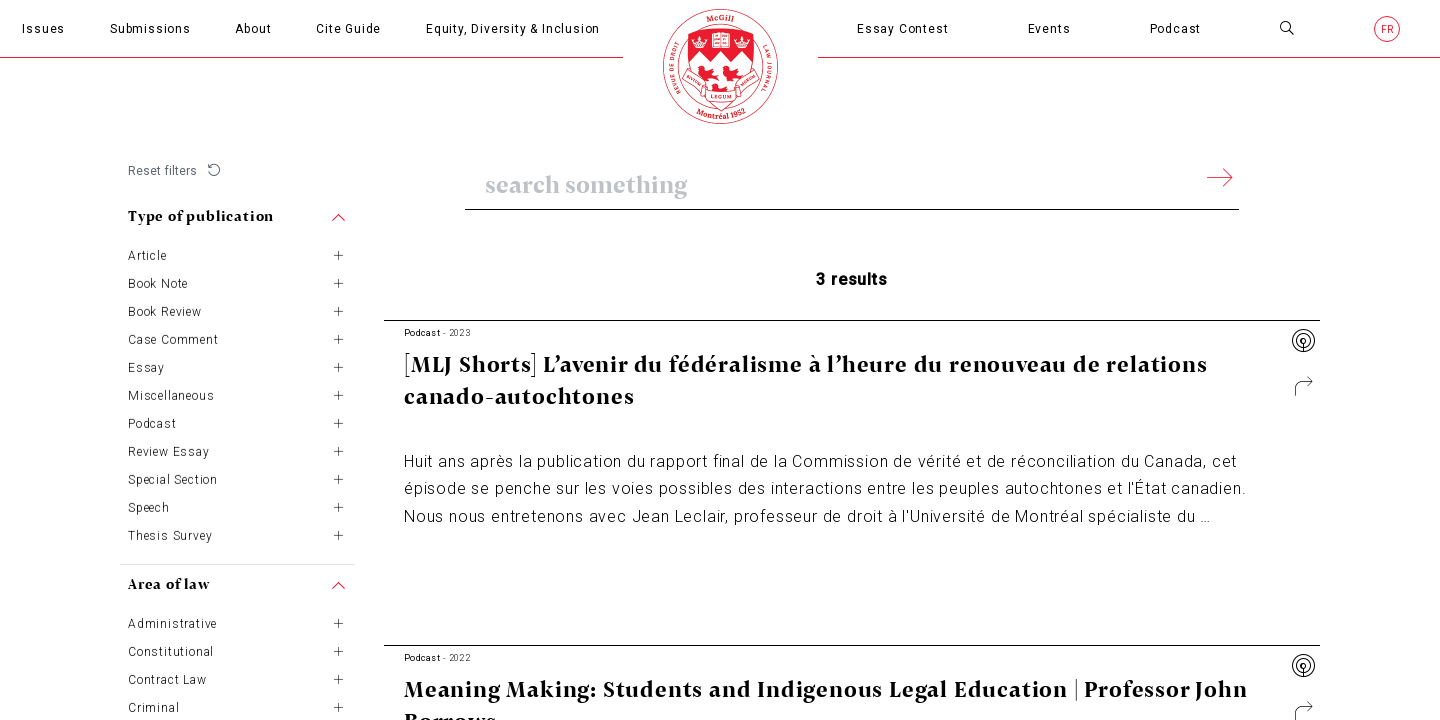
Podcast (1176, 29)
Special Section (173, 479)
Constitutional (171, 651)
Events (1049, 29)
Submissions (150, 29)
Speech (149, 507)
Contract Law (167, 679)
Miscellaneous (171, 395)
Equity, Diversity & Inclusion (513, 29)
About (253, 29)
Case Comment (173, 339)
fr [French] (1388, 29)
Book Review (165, 311)
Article (147, 255)
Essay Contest (902, 29)
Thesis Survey (170, 535)
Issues (43, 29)
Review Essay (169, 451)
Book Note (158, 283)
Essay (146, 367)
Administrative (172, 623)
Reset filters (163, 171)
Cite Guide (348, 29)
